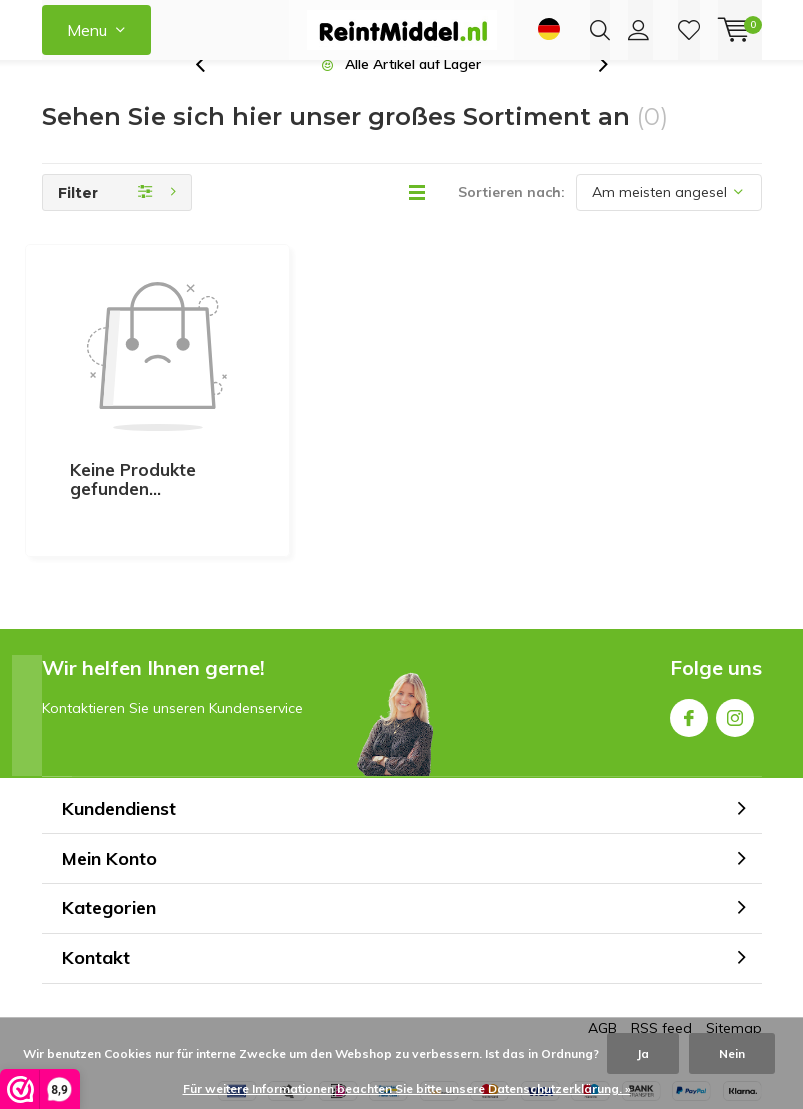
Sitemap (734, 939)
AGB (602, 939)
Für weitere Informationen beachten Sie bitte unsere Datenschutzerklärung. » (407, 1088)
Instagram (735, 624)
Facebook (689, 624)
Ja (643, 1053)
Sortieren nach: (511, 222)
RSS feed (661, 939)
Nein (732, 1053)
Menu (87, 30)
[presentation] (211, 94)
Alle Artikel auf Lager (413, 94)
